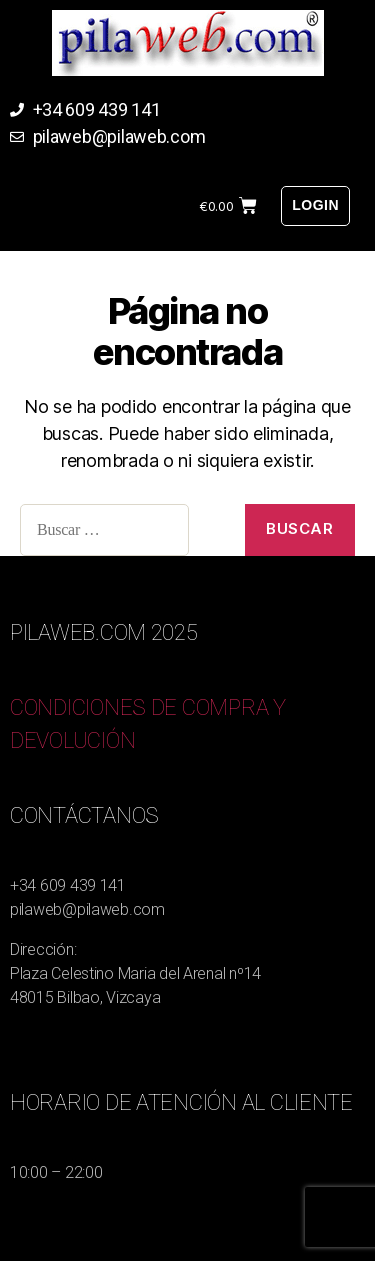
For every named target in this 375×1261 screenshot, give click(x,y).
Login (315, 205)
